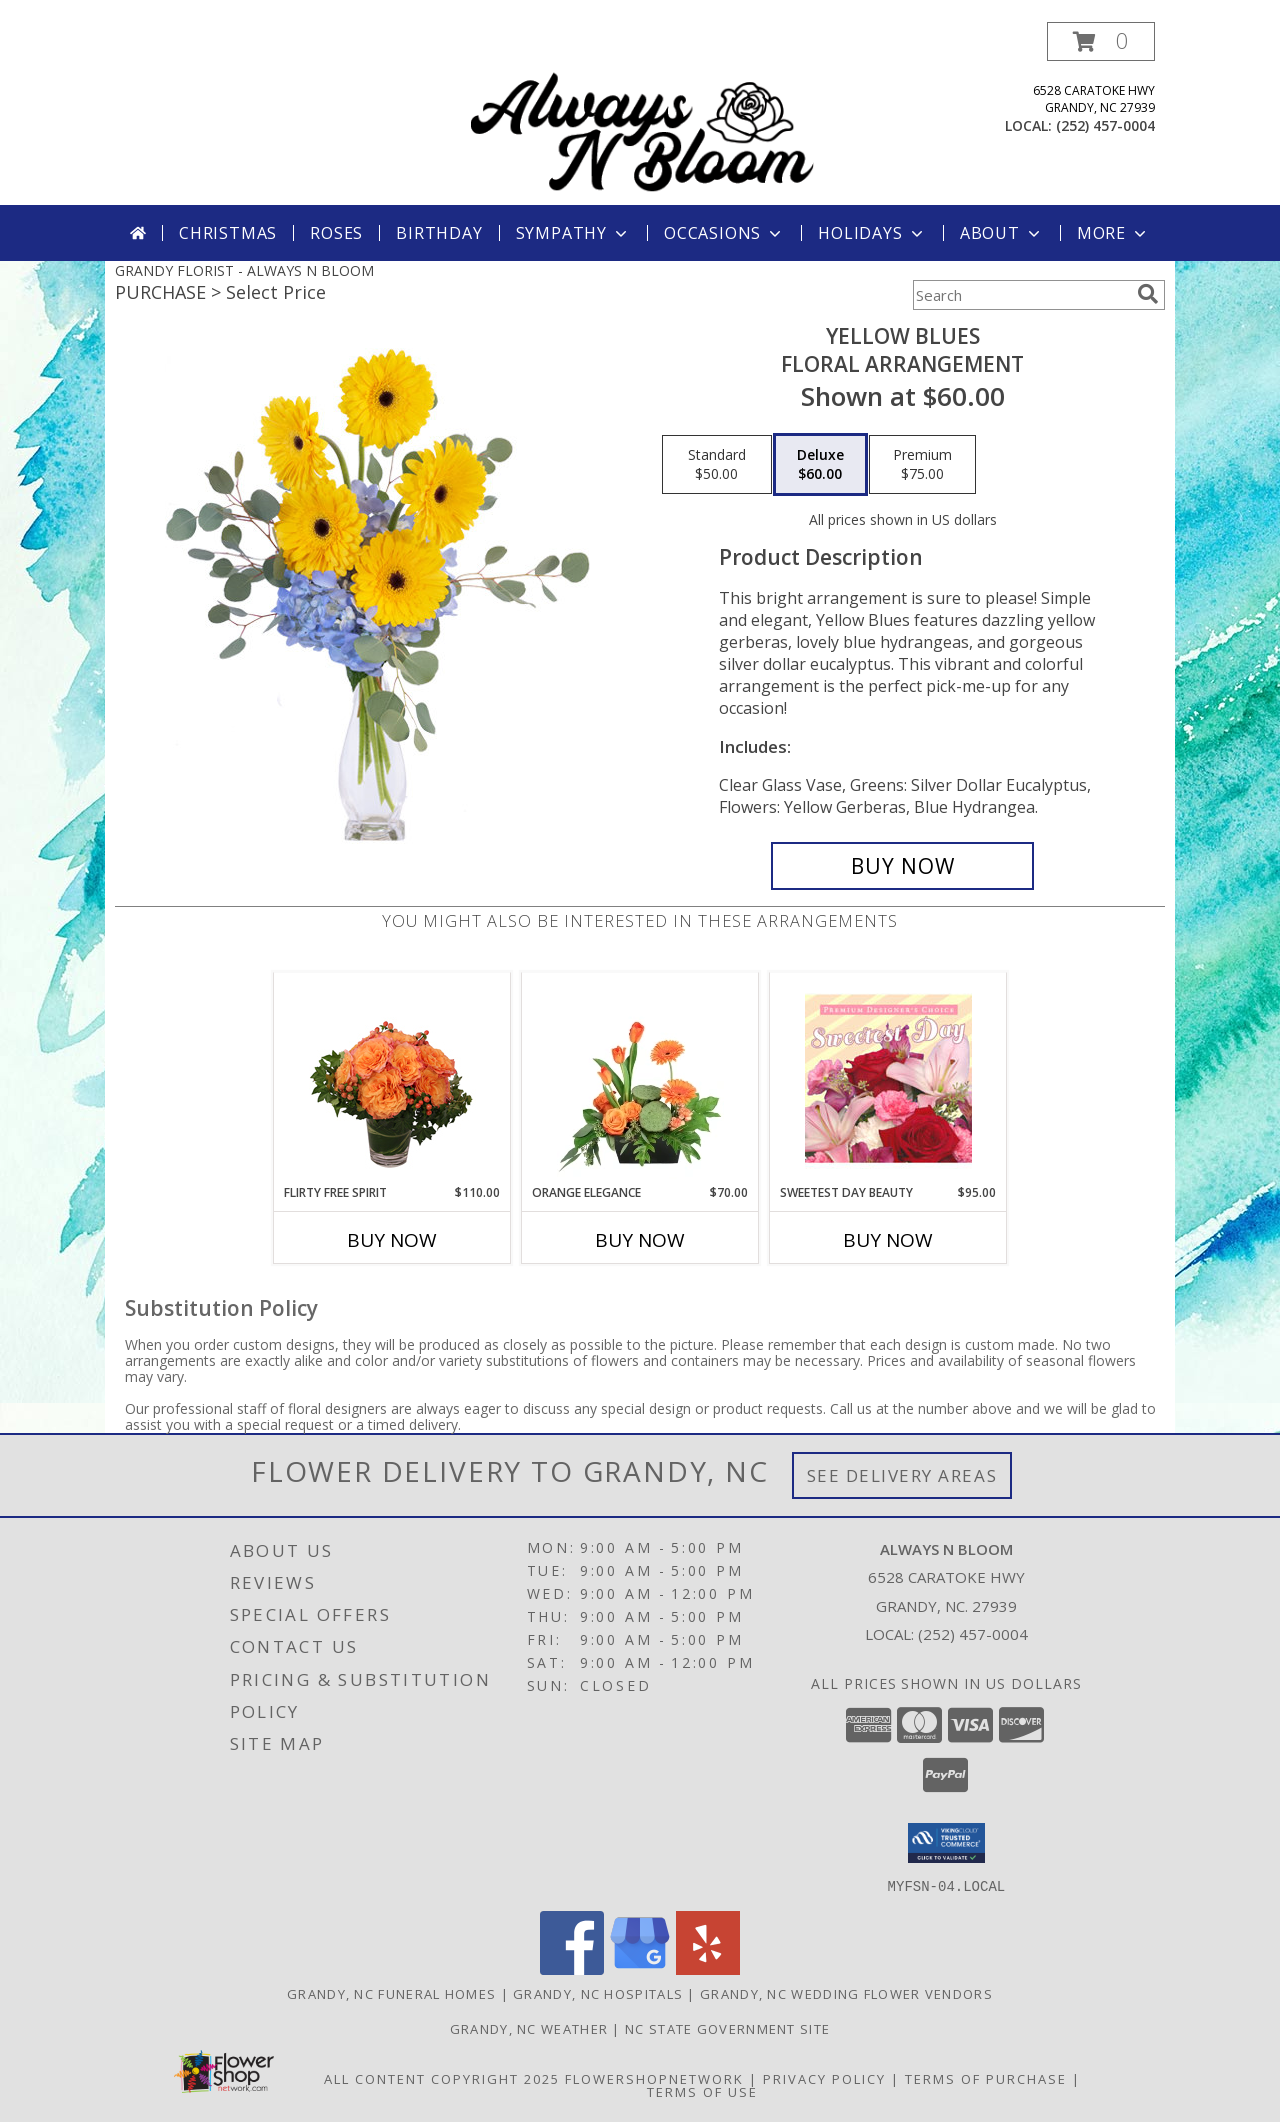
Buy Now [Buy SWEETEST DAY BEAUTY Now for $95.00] (888, 1240)
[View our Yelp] (708, 1968)
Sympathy (573, 233)
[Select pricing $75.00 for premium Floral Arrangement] (922, 465)
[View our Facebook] (572, 1968)
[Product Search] (1021, 295)
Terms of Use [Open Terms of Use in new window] (702, 2091)
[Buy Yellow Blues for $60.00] (902, 866)
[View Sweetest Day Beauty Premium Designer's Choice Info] (888, 1078)
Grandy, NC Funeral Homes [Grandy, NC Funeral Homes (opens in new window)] (391, 1993)
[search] (1148, 294)
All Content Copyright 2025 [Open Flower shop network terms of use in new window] (442, 2078)
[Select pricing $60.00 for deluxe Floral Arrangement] (820, 465)
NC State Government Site (727, 2028)
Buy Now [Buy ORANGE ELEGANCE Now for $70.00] (640, 1240)
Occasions (724, 233)
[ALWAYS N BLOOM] (642, 113)
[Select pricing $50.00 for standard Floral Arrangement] (717, 465)
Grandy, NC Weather (529, 2028)
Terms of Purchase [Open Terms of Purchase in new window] (986, 2078)
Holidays (872, 233)
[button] (1101, 41)
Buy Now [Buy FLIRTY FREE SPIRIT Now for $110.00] (392, 1240)
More (1113, 233)
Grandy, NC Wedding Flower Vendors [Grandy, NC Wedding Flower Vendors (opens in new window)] (846, 1993)
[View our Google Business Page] (640, 1968)
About (1002, 233)
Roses (336, 233)
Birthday (439, 233)
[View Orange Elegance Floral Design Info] (640, 1078)
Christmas (228, 233)
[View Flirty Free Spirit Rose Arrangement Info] (392, 1078)
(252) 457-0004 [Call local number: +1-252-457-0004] (1105, 125)
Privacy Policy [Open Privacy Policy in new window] (824, 2078)
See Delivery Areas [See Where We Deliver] (902, 1475)
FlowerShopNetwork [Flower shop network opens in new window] (654, 2078)
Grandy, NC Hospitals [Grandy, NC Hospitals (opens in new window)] (598, 1993)
